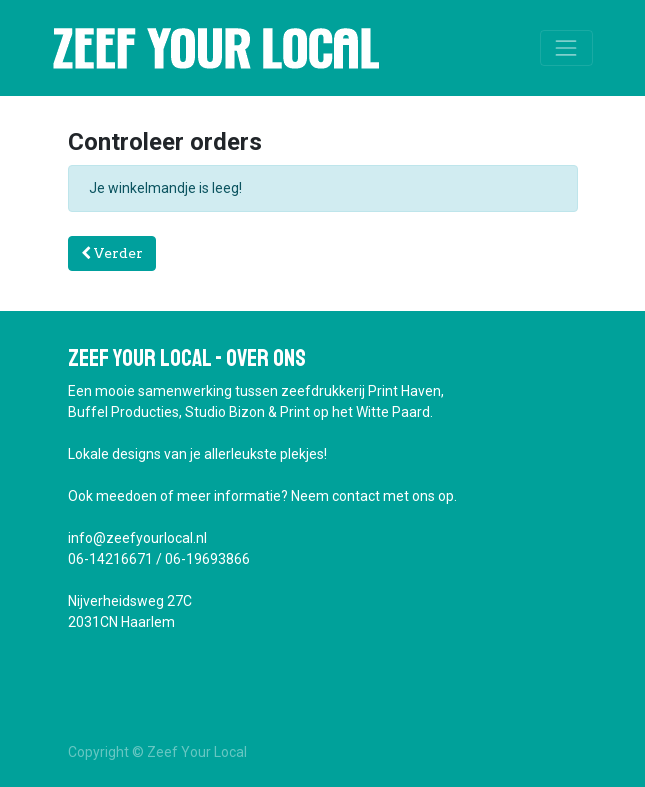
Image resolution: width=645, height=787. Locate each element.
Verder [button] (112, 253)
